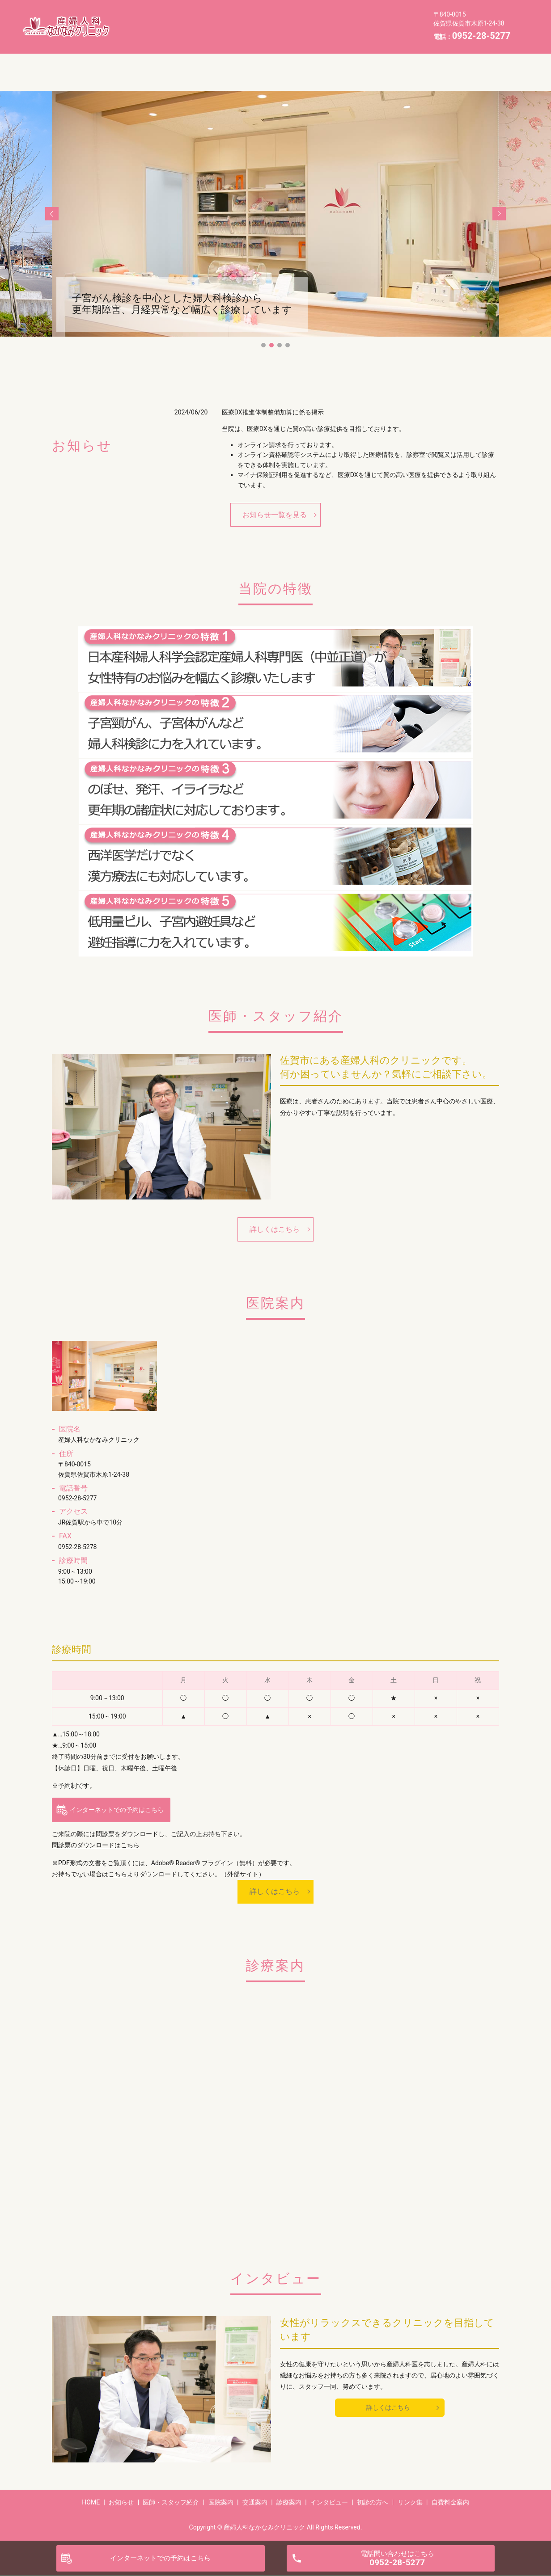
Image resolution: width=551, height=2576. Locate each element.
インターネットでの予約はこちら (117, 1809)
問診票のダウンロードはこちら (96, 1845)
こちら (117, 1874)
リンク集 (312, 33)
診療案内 (155, 33)
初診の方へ (263, 33)
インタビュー (207, 33)
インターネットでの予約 (160, 2558)
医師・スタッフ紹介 (255, 19)
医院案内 (318, 19)
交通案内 (363, 19)
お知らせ (193, 19)
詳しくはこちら (275, 1229)
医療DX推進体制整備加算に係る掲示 (273, 412)
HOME (151, 19)
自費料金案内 (364, 33)
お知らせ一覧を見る (274, 515)
